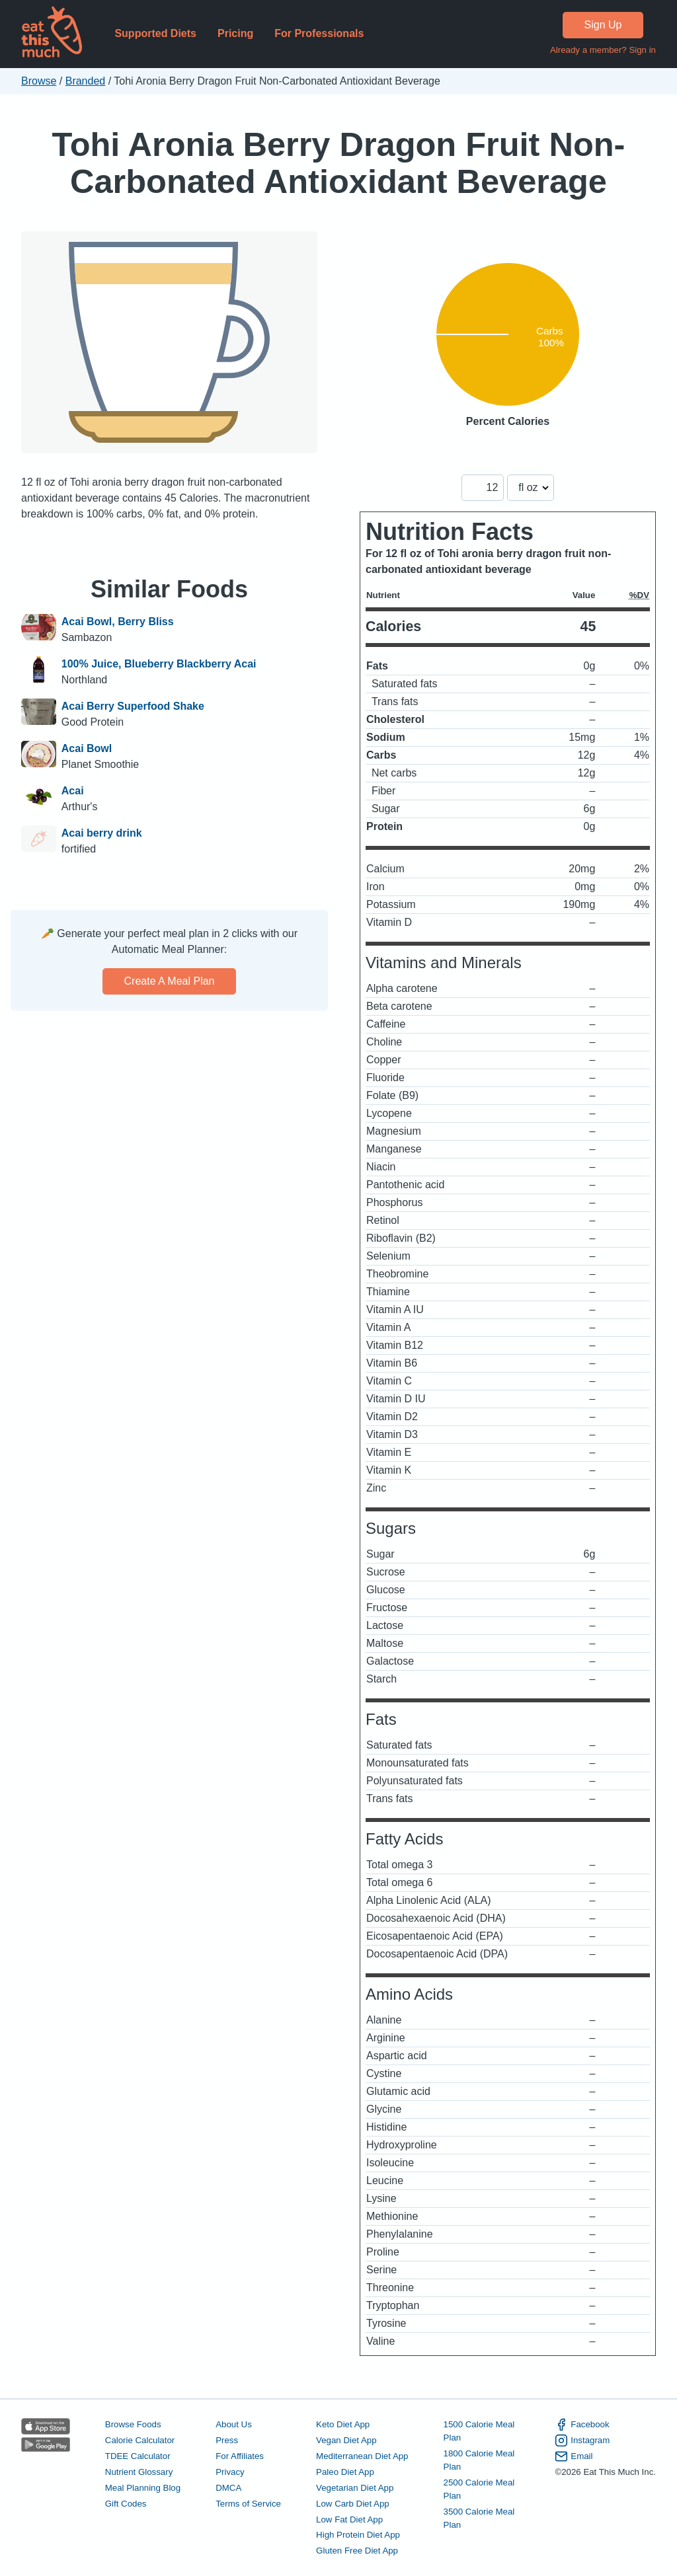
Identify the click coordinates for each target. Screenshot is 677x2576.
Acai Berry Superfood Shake (132, 706)
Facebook (582, 2424)
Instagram (582, 2440)
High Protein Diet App (358, 2535)
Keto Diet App (343, 2424)
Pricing (235, 33)
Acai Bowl (86, 748)
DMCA (228, 2488)
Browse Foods (133, 2424)
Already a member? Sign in (603, 50)
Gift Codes (126, 2504)
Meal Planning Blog (142, 2488)
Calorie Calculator (140, 2440)
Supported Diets (155, 33)
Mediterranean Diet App (362, 2456)
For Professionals (319, 33)
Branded (85, 81)
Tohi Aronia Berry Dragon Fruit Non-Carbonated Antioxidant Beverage (338, 163)
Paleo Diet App (345, 2472)
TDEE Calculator (138, 2456)
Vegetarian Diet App (354, 2488)
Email (573, 2456)
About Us (234, 2424)
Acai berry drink (101, 833)
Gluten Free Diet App (357, 2551)
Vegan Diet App (346, 2440)
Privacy (230, 2472)
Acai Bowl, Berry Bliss (117, 621)
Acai (72, 790)
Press (227, 2440)
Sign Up (603, 24)
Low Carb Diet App (352, 2504)
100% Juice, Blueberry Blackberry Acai (159, 663)
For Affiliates (240, 2456)
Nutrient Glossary (139, 2472)
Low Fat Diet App (349, 2519)
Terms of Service (248, 2504)
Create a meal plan (169, 981)
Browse (38, 81)
